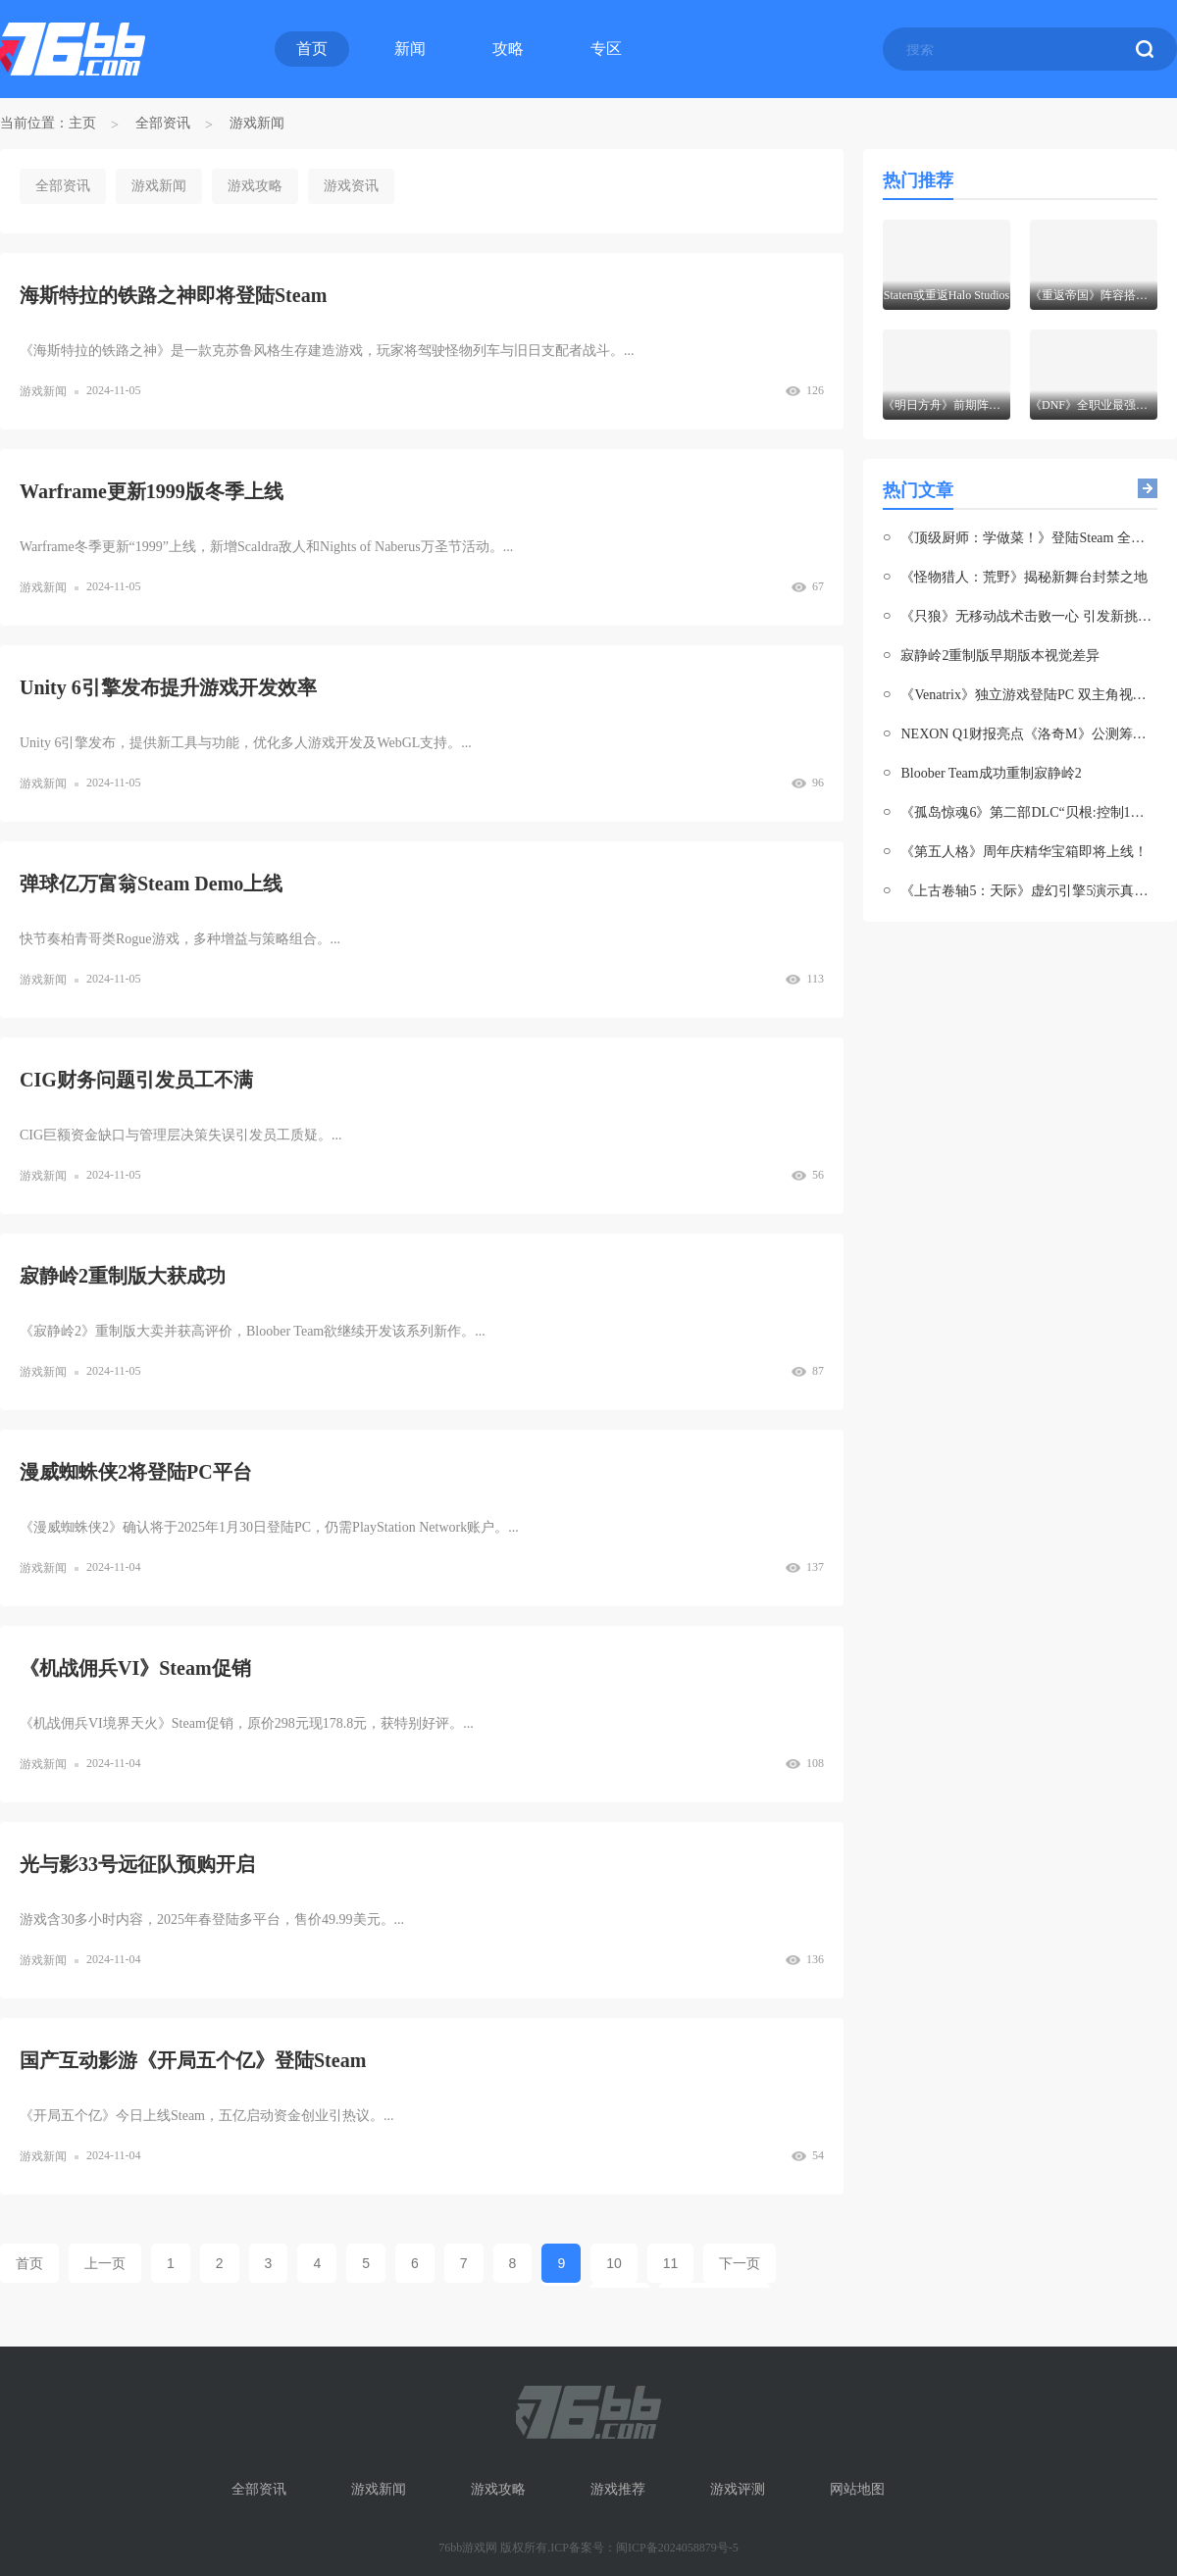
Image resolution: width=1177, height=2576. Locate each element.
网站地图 (857, 2489)
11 (671, 2263)
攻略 (508, 48)
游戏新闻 (257, 123)
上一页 (105, 2263)
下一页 (739, 2263)
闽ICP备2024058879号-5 (677, 2547)
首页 (312, 48)
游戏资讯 (351, 185)
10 (614, 2263)
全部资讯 (162, 123)
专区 (606, 48)
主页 (82, 123)
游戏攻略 (255, 185)
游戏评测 (737, 2489)
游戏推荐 (617, 2489)
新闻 (410, 48)
